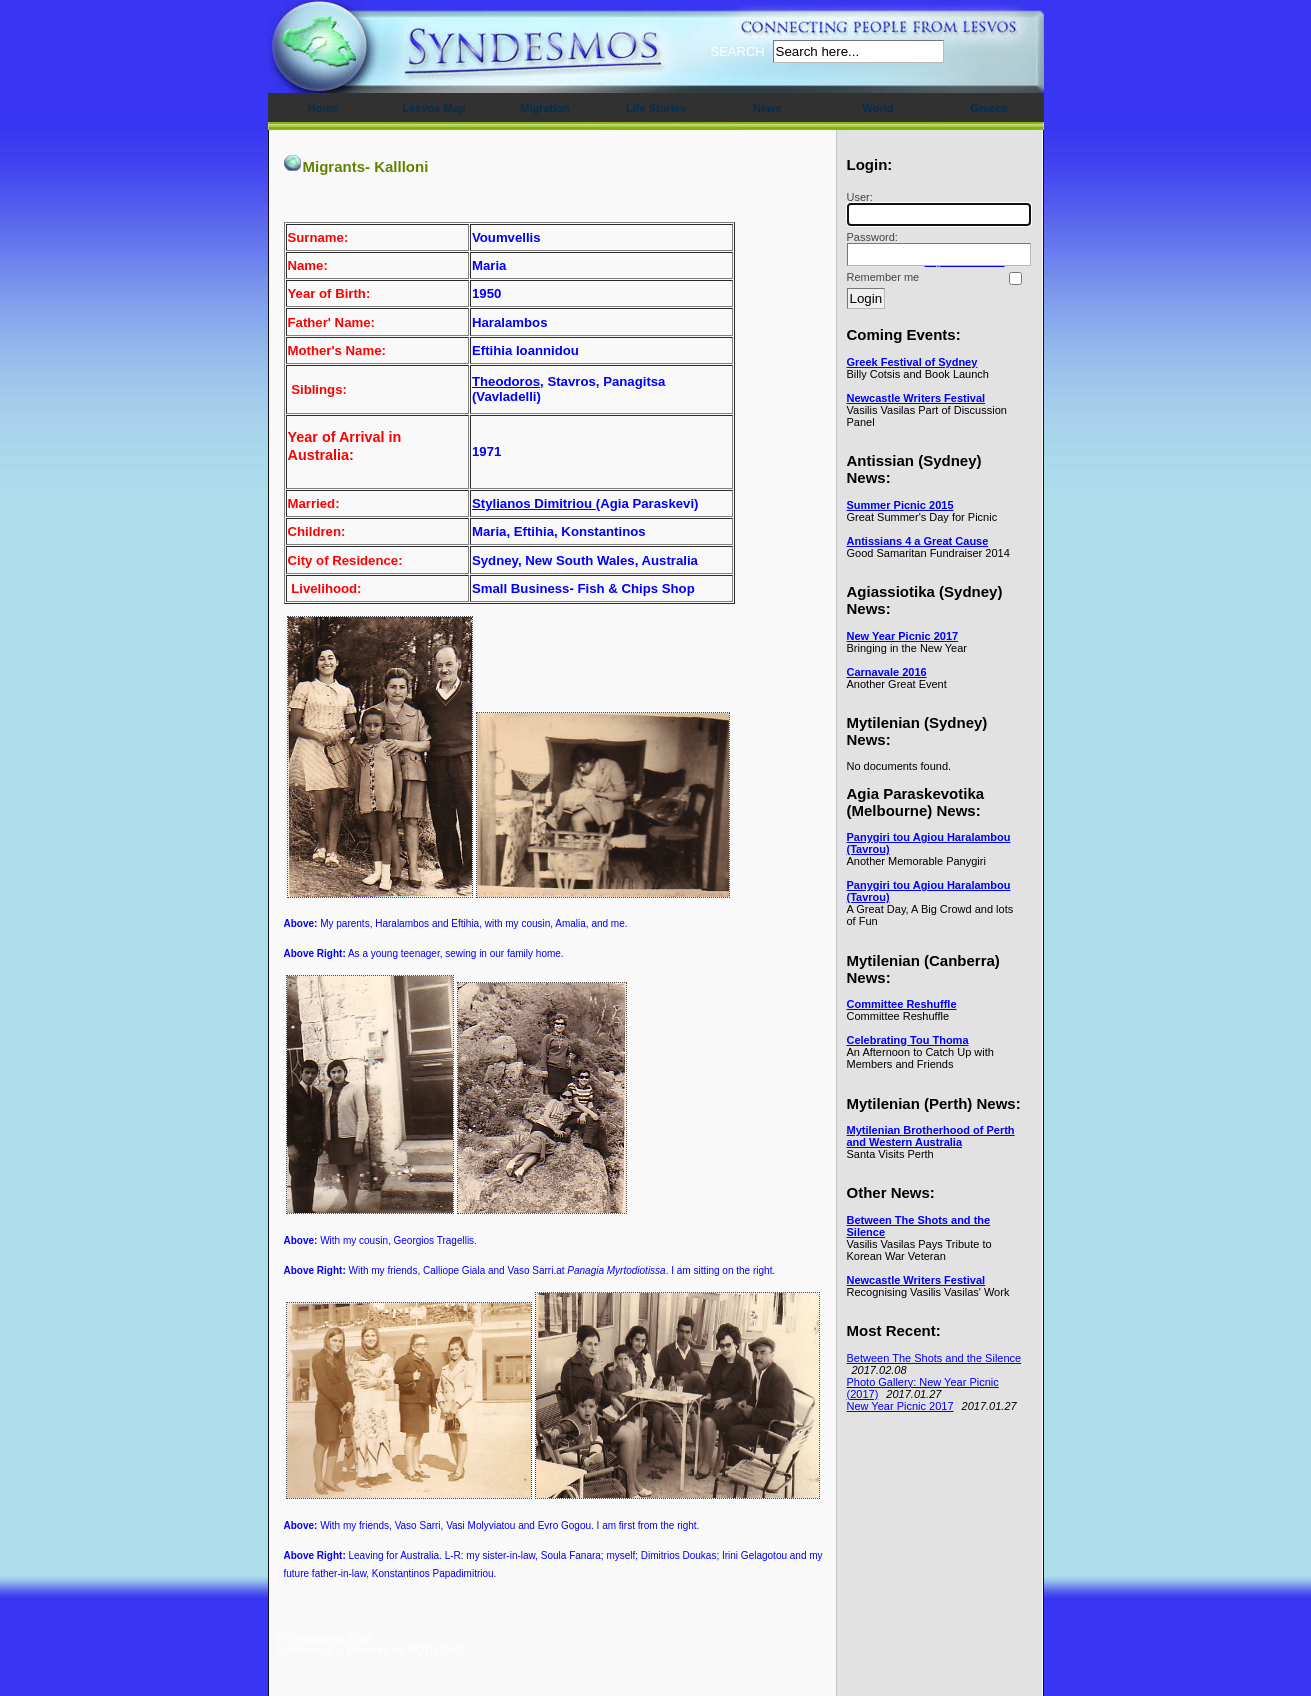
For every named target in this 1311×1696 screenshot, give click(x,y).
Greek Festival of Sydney (912, 362)
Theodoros (506, 381)
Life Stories (656, 108)
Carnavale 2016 (887, 672)
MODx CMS (436, 1650)
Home (323, 108)
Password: (936, 248)
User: (936, 208)
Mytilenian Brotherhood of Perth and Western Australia (931, 1136)
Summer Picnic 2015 (900, 505)
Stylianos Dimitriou (534, 503)
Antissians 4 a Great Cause (918, 541)
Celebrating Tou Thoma (908, 1040)
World (878, 108)
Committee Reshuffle (902, 1004)
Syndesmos (396, 57)
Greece (988, 108)
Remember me (883, 277)
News (767, 108)
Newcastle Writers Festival (916, 398)
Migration (545, 108)
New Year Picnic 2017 (903, 636)
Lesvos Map (434, 108)
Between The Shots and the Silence (934, 1358)
